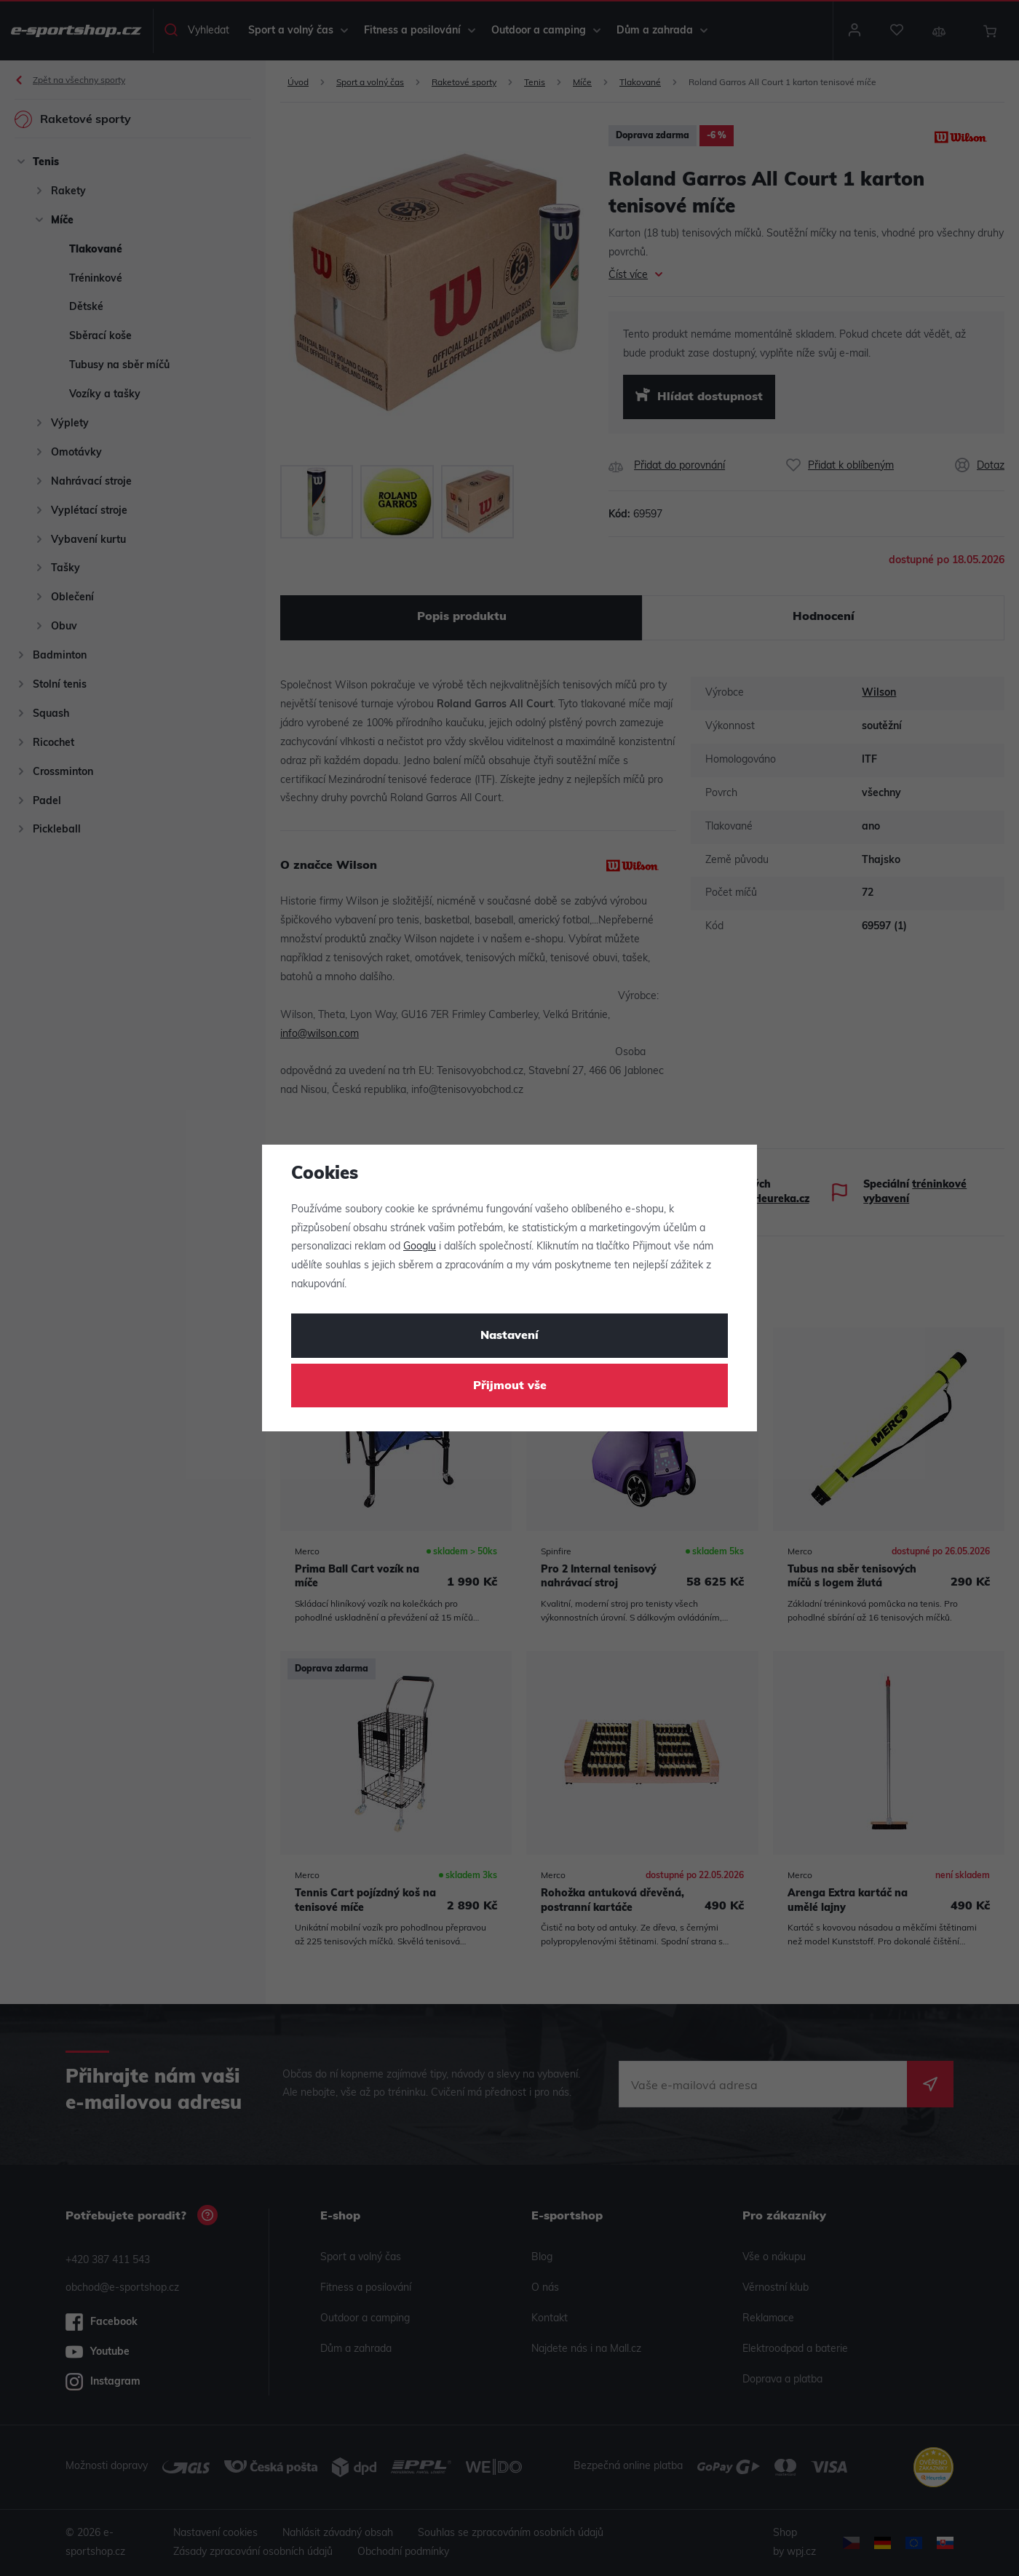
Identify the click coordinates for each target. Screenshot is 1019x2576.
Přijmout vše (510, 1386)
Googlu (419, 1246)
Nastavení (509, 1336)
